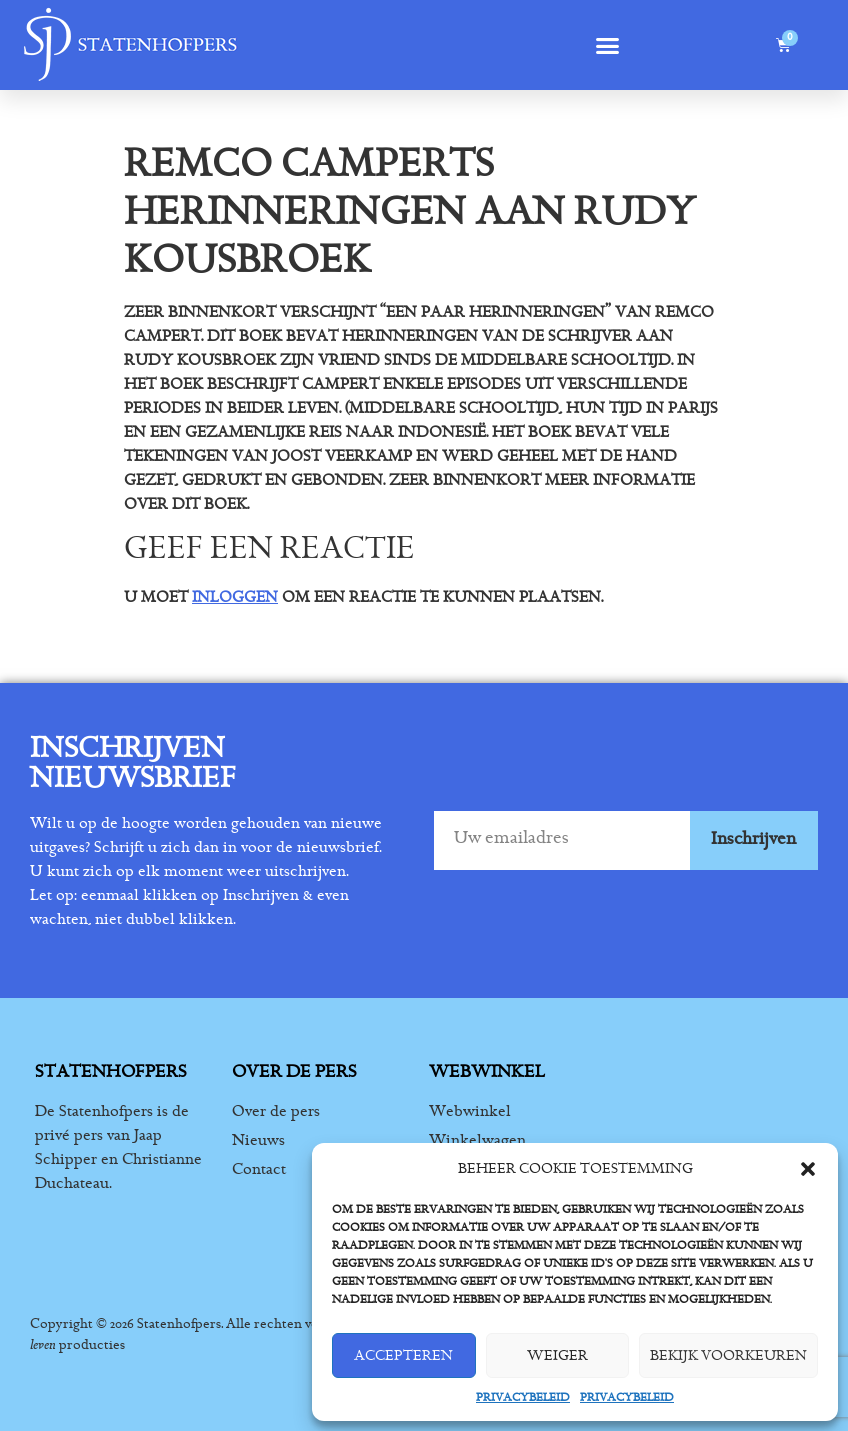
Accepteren (403, 1355)
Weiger (557, 1355)
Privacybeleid (523, 1397)
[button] (808, 1169)
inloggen (235, 597)
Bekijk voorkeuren (728, 1355)
